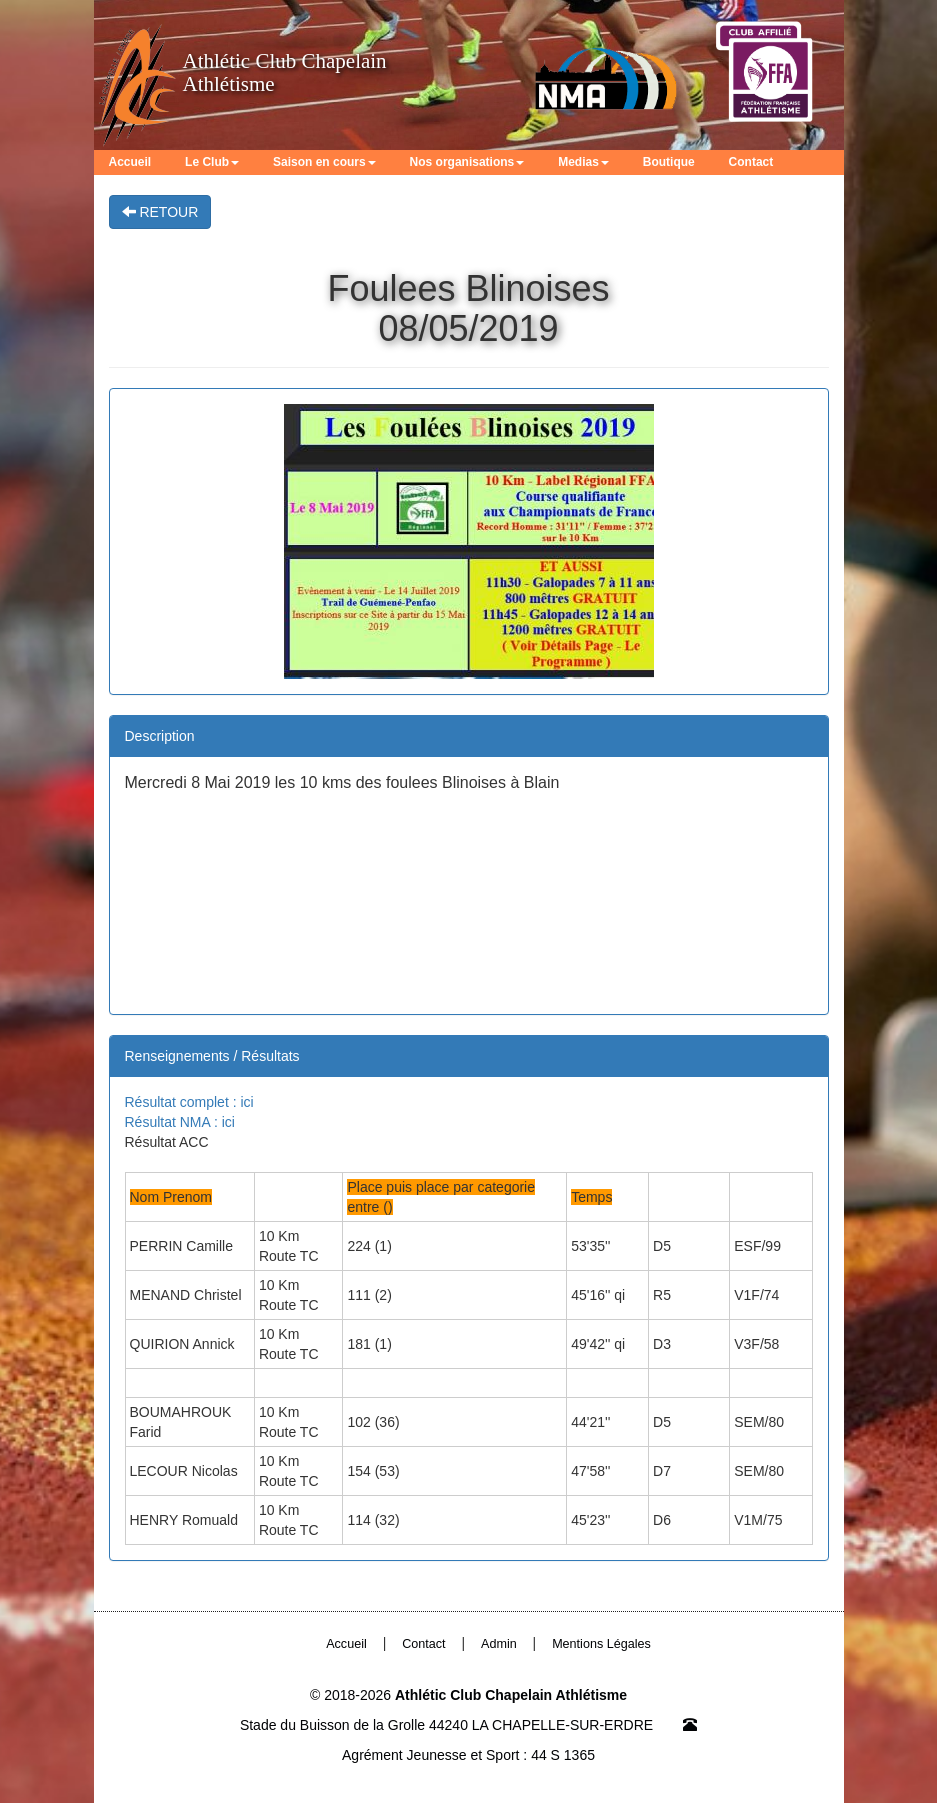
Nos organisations (467, 162)
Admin (499, 1644)
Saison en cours (324, 162)
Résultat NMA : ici (180, 1122)
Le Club (212, 162)
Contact (751, 162)
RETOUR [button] (160, 212)
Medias (583, 162)
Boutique (669, 162)
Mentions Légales (601, 1644)
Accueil (130, 162)
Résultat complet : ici (189, 1102)
